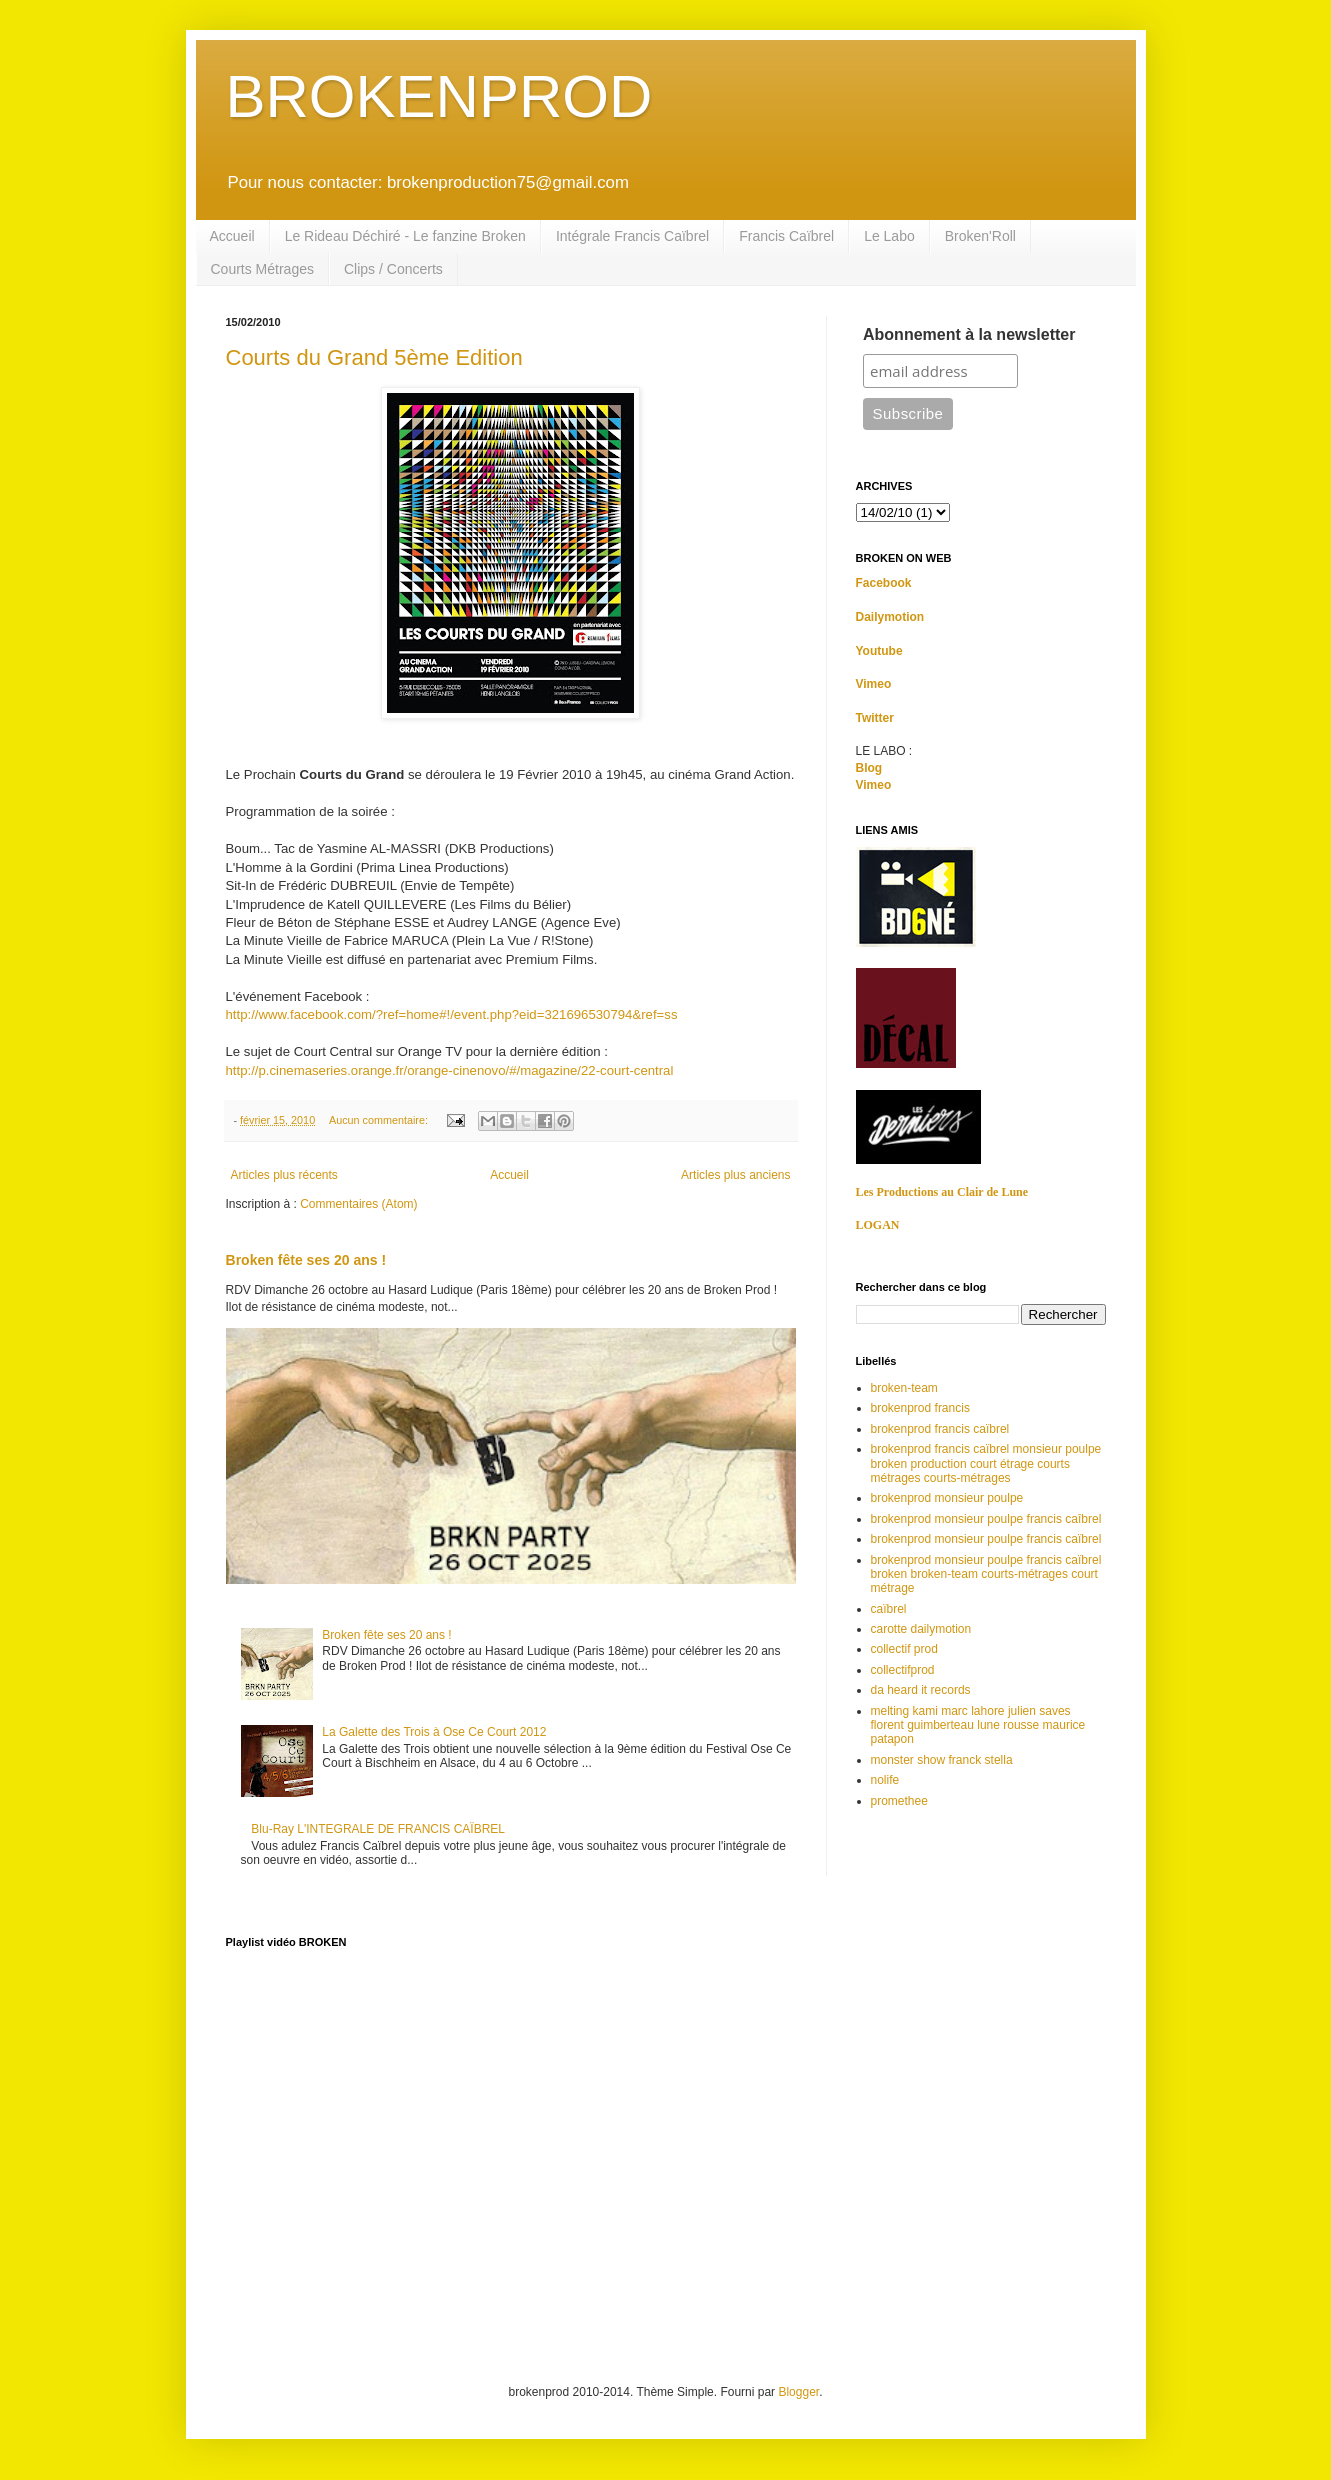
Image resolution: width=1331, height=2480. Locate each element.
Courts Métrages (262, 269)
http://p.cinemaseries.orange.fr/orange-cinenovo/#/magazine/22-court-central (450, 1070)
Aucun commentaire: (380, 1120)
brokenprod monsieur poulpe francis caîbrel (986, 1519)
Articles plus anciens (735, 1175)
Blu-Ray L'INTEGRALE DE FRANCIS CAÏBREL (378, 1829)
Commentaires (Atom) (358, 1204)
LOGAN (878, 1225)
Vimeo (874, 684)
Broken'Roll (980, 236)
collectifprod (903, 1670)
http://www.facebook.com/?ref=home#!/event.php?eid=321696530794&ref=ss (452, 1014)
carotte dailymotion (921, 1629)
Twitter (875, 718)
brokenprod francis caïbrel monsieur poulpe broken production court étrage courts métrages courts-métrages (986, 1463)
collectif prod (904, 1649)
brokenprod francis (920, 1408)
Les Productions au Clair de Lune (942, 1192)
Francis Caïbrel (786, 236)
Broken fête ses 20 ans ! (306, 1260)
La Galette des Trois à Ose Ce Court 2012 (434, 1732)
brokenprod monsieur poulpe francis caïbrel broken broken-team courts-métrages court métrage (986, 1574)
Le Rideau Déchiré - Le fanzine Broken (405, 236)
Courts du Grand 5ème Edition (374, 357)
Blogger (798, 2392)
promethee (899, 1801)
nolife (885, 1780)
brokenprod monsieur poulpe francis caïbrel (986, 1539)
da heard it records (921, 1690)
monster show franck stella (942, 1760)
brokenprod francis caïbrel (940, 1429)
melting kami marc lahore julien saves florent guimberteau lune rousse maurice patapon (978, 1725)
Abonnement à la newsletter (969, 334)
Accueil (232, 236)
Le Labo (889, 236)
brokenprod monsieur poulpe (947, 1498)
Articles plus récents (284, 1175)
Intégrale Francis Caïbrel (632, 236)
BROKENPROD (439, 96)
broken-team (904, 1388)
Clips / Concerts (393, 269)
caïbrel (889, 1609)
